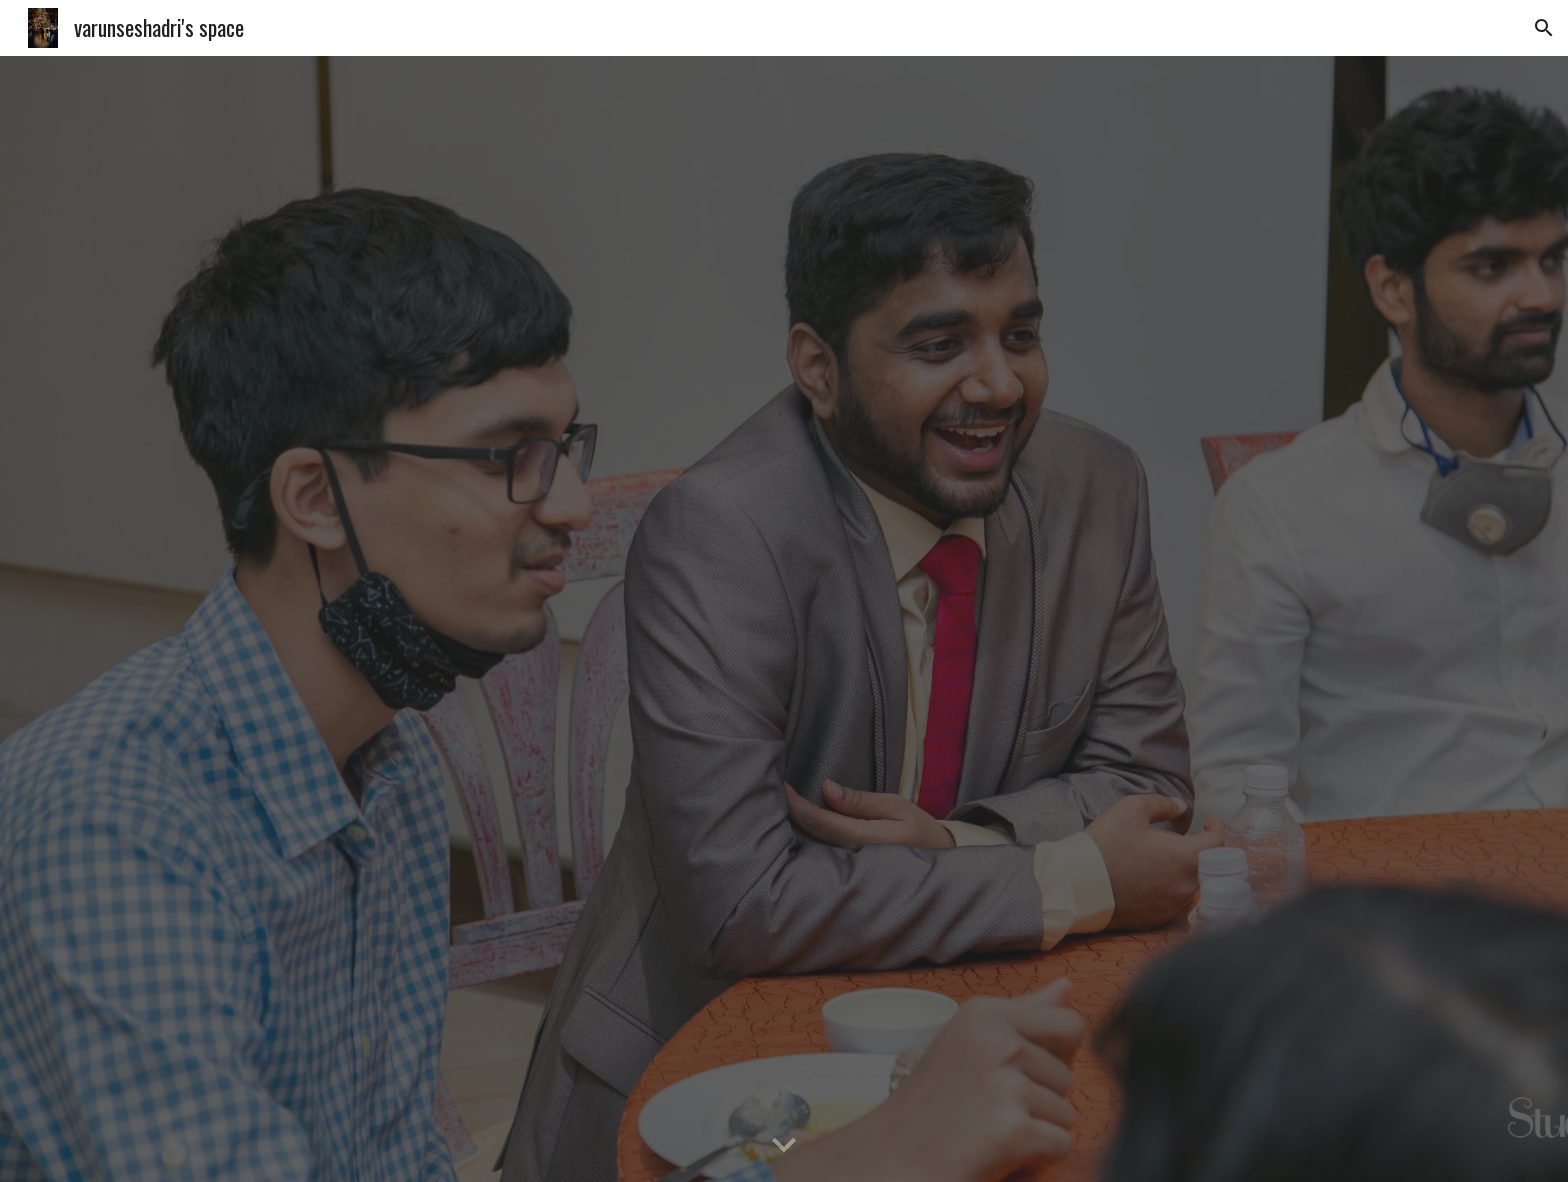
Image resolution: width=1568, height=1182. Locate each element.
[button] (1544, 28)
